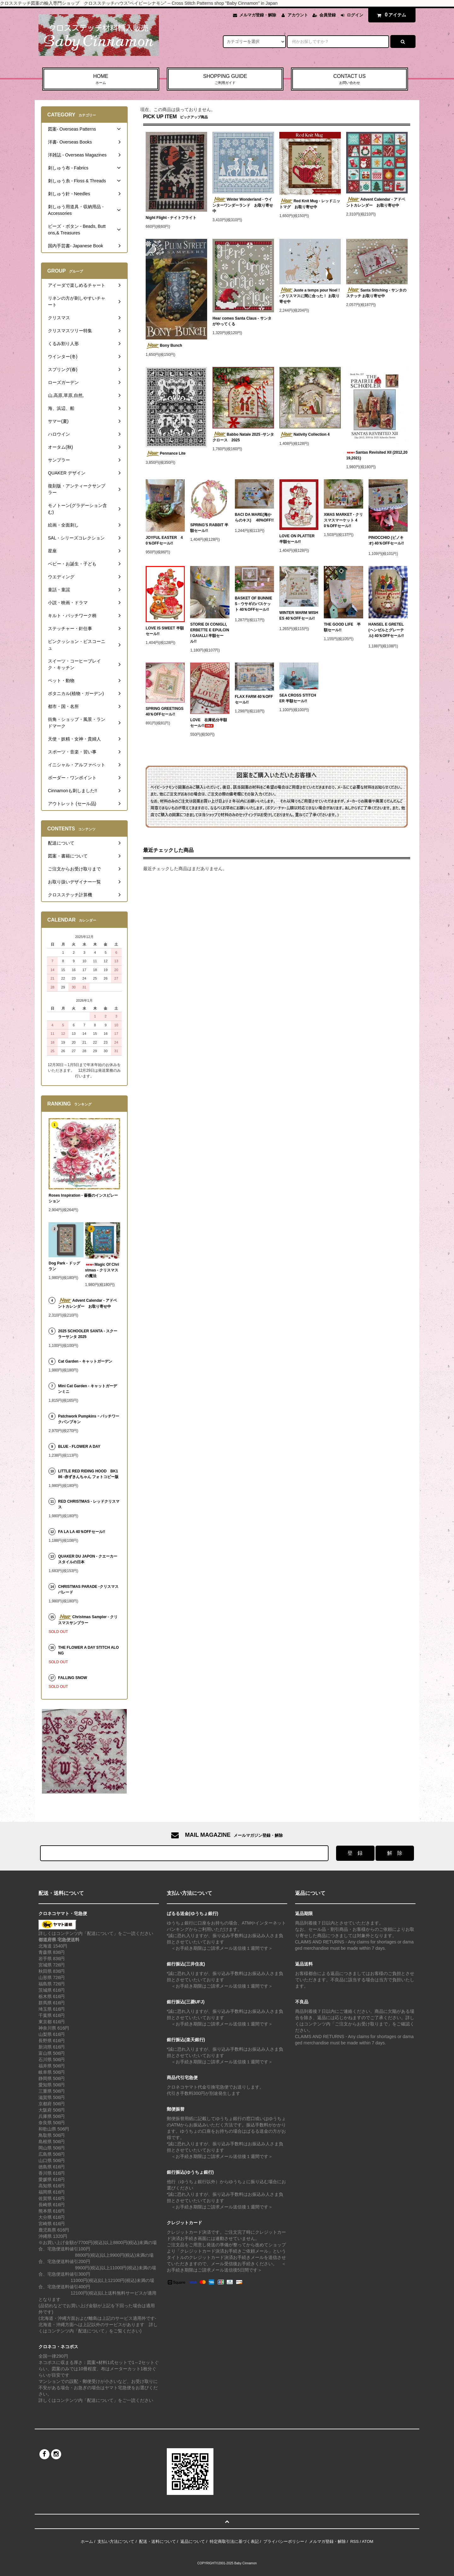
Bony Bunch (164, 346)
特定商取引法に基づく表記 (234, 2541)
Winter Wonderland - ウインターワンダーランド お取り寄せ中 (242, 205)
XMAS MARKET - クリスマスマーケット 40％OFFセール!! (343, 520)
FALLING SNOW (72, 1678)
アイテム (390, 15)
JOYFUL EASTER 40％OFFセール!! (164, 540)
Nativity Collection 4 (304, 435)
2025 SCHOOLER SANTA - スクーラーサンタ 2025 (87, 1334)
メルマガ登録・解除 (257, 15)
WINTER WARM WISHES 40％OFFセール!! (298, 616)
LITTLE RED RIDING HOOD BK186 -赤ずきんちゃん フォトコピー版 (88, 1474)
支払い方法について (115, 2541)
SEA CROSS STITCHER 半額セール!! (298, 698)
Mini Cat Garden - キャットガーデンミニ (87, 1389)
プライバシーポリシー (283, 2541)
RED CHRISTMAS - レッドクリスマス (88, 1504)
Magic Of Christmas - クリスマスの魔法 (102, 1270)
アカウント (298, 15)
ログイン (355, 15)
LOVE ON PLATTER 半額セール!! (297, 539)
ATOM (367, 2541)
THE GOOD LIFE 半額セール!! (342, 627)
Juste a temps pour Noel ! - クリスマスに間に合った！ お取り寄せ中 (309, 295)
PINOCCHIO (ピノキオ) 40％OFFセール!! (386, 541)
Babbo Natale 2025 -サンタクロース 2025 (243, 437)
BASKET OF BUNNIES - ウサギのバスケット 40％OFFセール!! (253, 605)
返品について (192, 2541)
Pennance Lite (165, 454)
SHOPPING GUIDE (225, 79)
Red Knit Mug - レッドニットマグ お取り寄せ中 (309, 203)
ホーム (87, 2541)
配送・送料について (157, 2541)
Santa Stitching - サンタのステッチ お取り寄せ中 (376, 292)
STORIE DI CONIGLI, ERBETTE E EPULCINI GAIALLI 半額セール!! (209, 633)
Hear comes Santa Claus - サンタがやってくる (241, 321)
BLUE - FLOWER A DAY (79, 1446)
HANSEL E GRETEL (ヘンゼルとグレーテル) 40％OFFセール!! (386, 631)
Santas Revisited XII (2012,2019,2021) (377, 455)
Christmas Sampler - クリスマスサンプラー (88, 1619)
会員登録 (327, 15)
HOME (100, 79)
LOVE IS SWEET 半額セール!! (165, 631)
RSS (354, 2541)
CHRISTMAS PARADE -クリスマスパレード (88, 1589)
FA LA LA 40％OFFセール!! (86, 1532)
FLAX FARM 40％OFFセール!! (254, 699)
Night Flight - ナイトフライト (171, 217)
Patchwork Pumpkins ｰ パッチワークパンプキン (88, 1419)
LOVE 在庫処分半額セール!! (208, 723)
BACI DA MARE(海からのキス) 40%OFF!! (254, 518)
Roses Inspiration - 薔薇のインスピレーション (83, 1198)
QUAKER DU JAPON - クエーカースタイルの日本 (87, 1559)
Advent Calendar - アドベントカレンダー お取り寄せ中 (375, 202)
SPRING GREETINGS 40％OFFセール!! (165, 711)
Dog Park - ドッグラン (64, 1266)
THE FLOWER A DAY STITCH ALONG (88, 1650)
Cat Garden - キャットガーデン (87, 1361)
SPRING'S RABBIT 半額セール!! (209, 528)
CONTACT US (349, 79)
